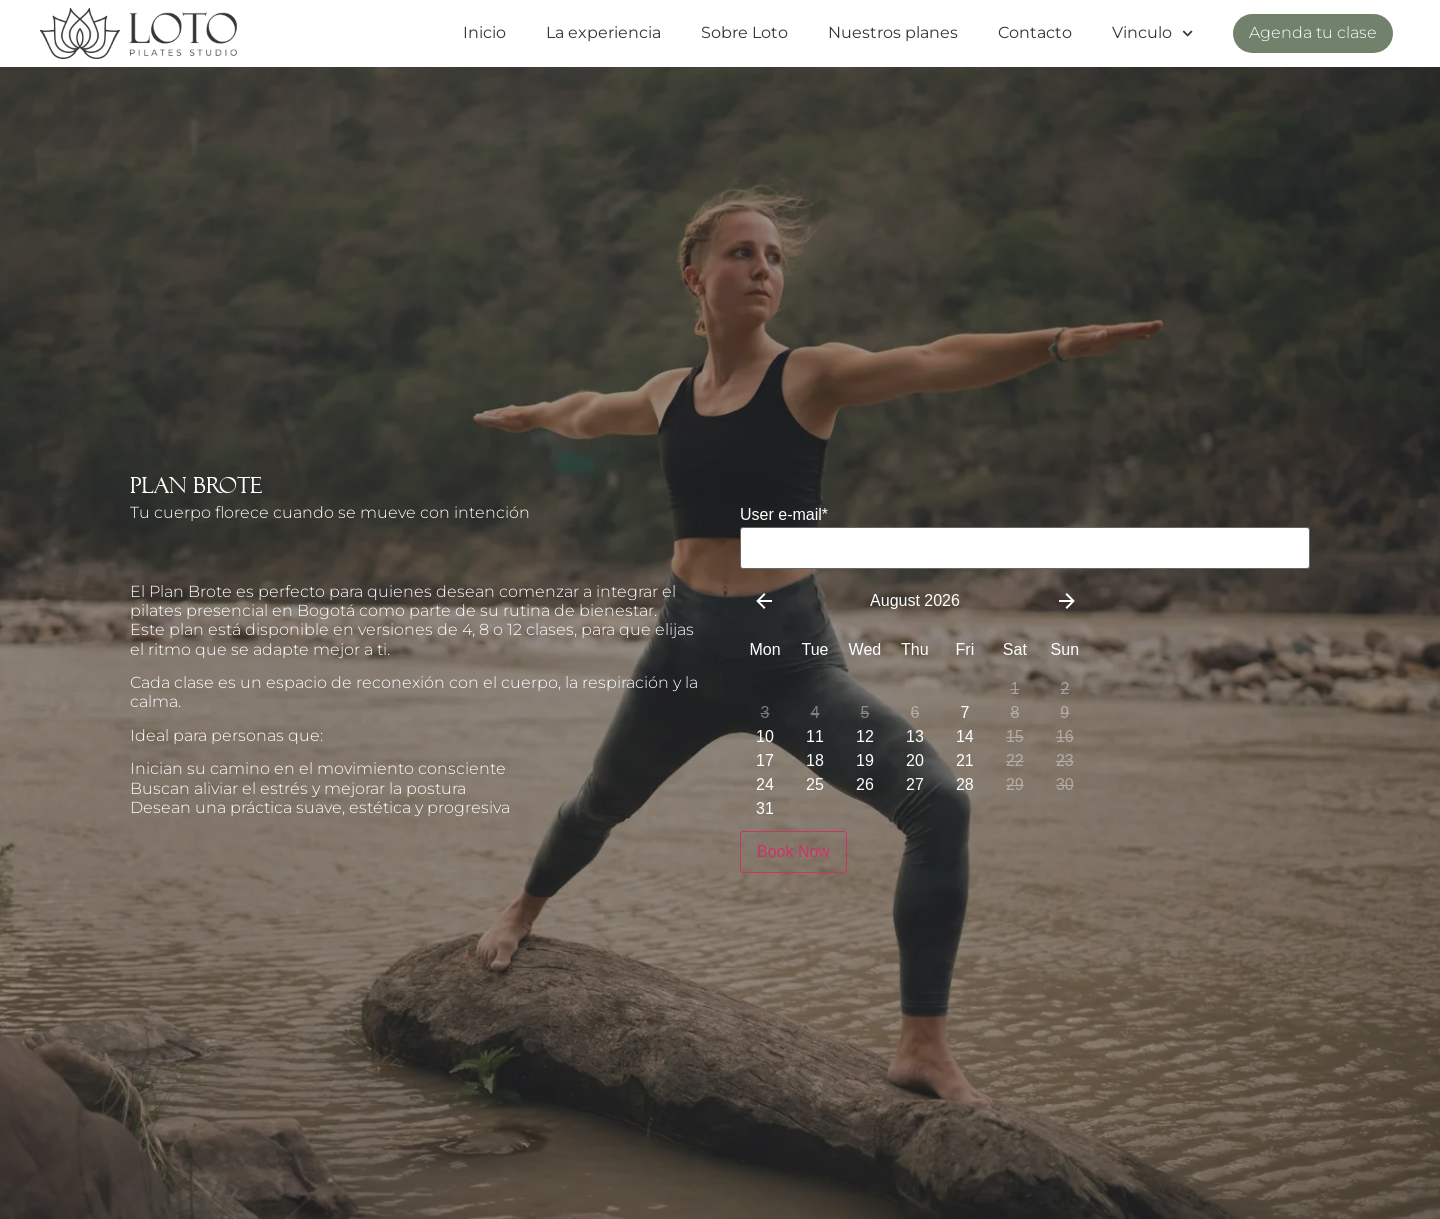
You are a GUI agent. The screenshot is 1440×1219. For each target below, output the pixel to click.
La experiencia (603, 32)
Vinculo (1152, 33)
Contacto (1035, 32)
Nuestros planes (893, 32)
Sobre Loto (744, 32)
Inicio (484, 32)
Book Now (793, 851)
